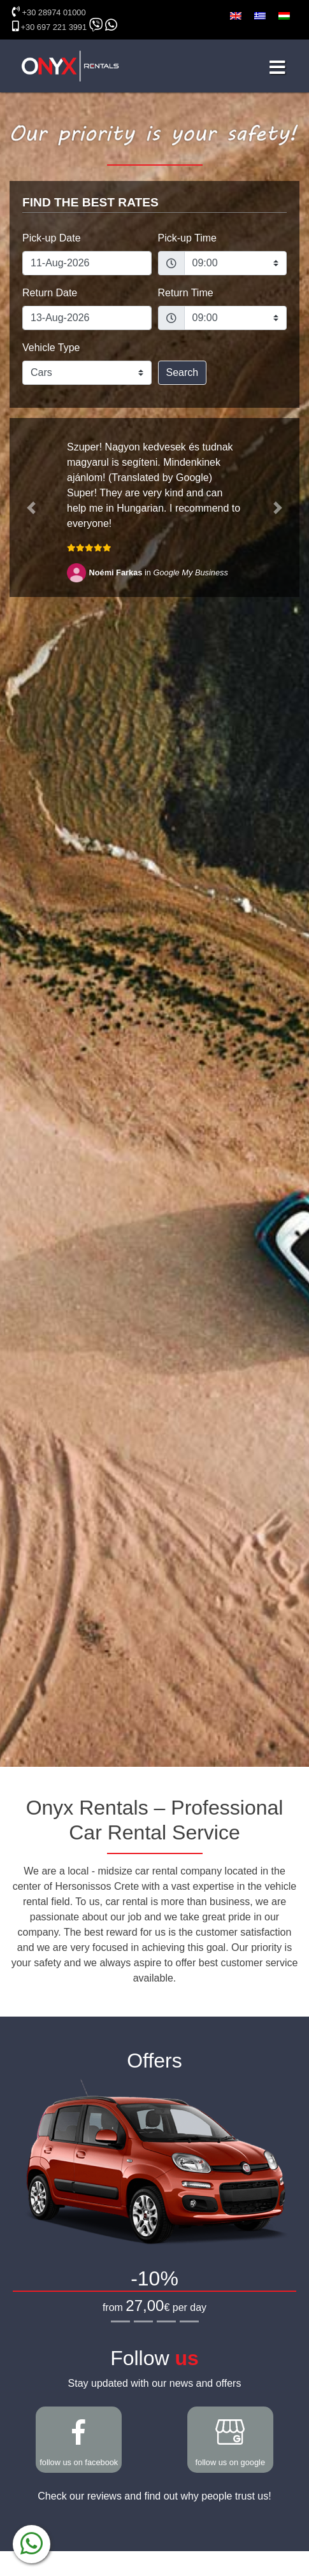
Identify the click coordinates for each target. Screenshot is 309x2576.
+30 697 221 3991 (54, 27)
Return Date (49, 292)
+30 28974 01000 (54, 12)
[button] (31, 507)
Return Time (185, 292)
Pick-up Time (187, 238)
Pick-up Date (51, 238)
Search (182, 372)
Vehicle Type (51, 347)
